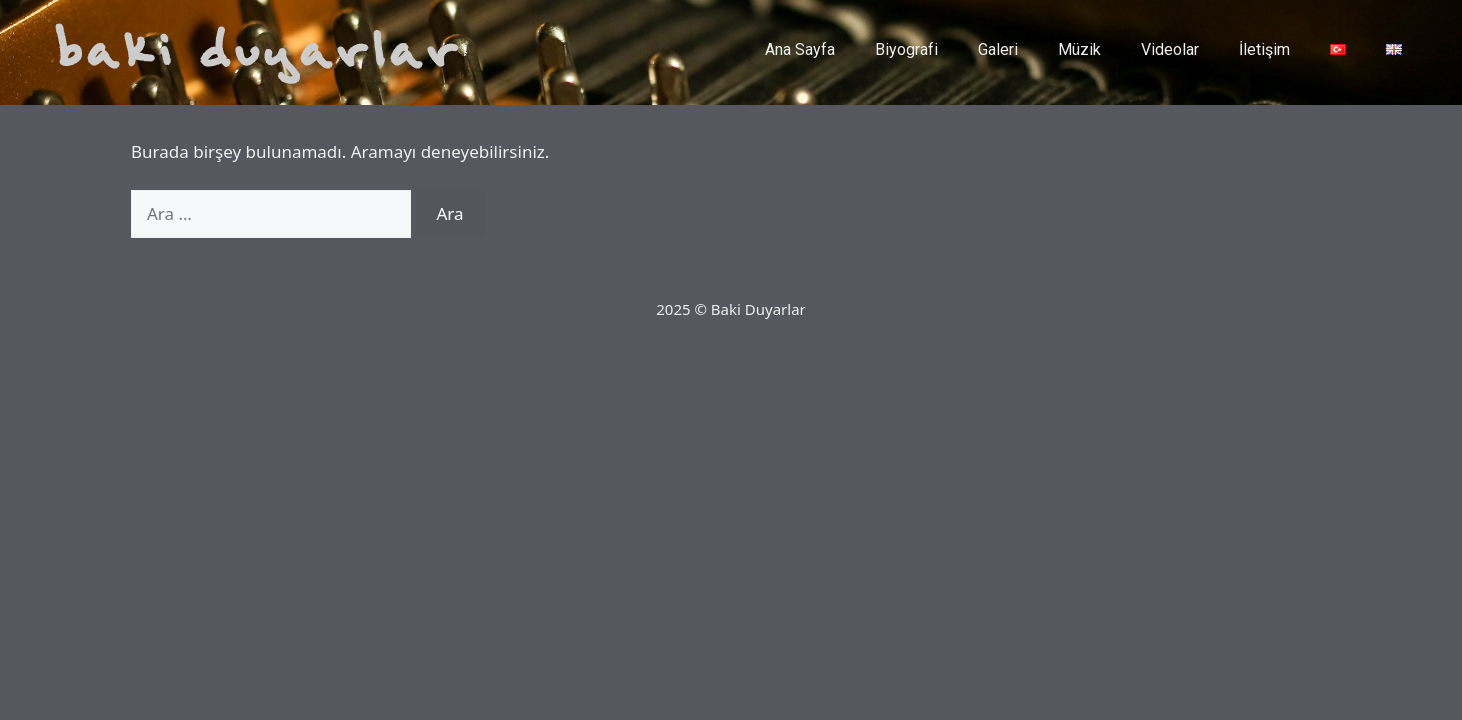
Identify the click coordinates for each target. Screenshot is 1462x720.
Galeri (998, 49)
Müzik (1079, 49)
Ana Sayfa (800, 49)
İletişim (1264, 49)
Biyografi (906, 49)
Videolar (1170, 49)
